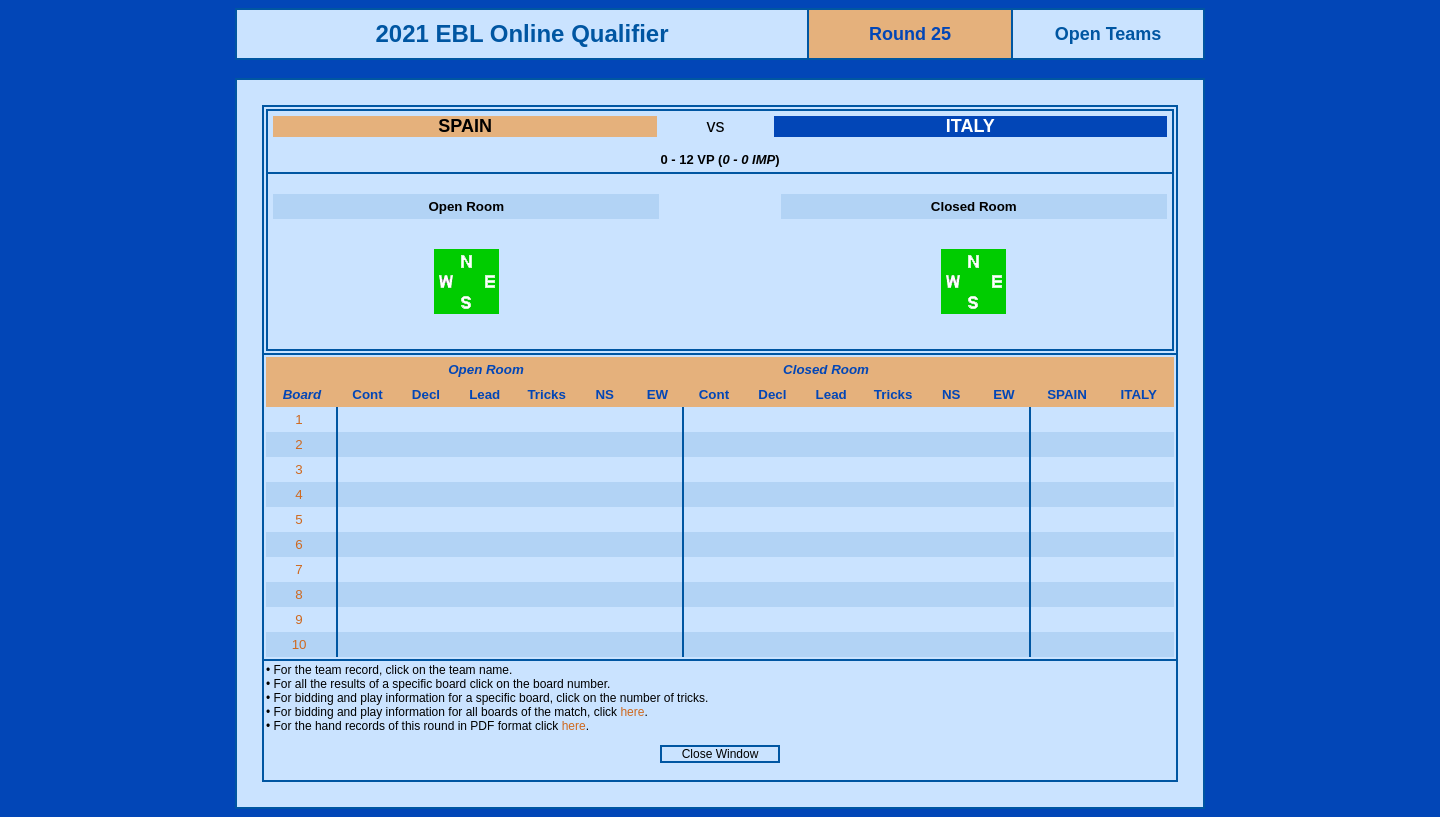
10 (301, 644)
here (632, 712)
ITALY (970, 126)
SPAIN (465, 126)
